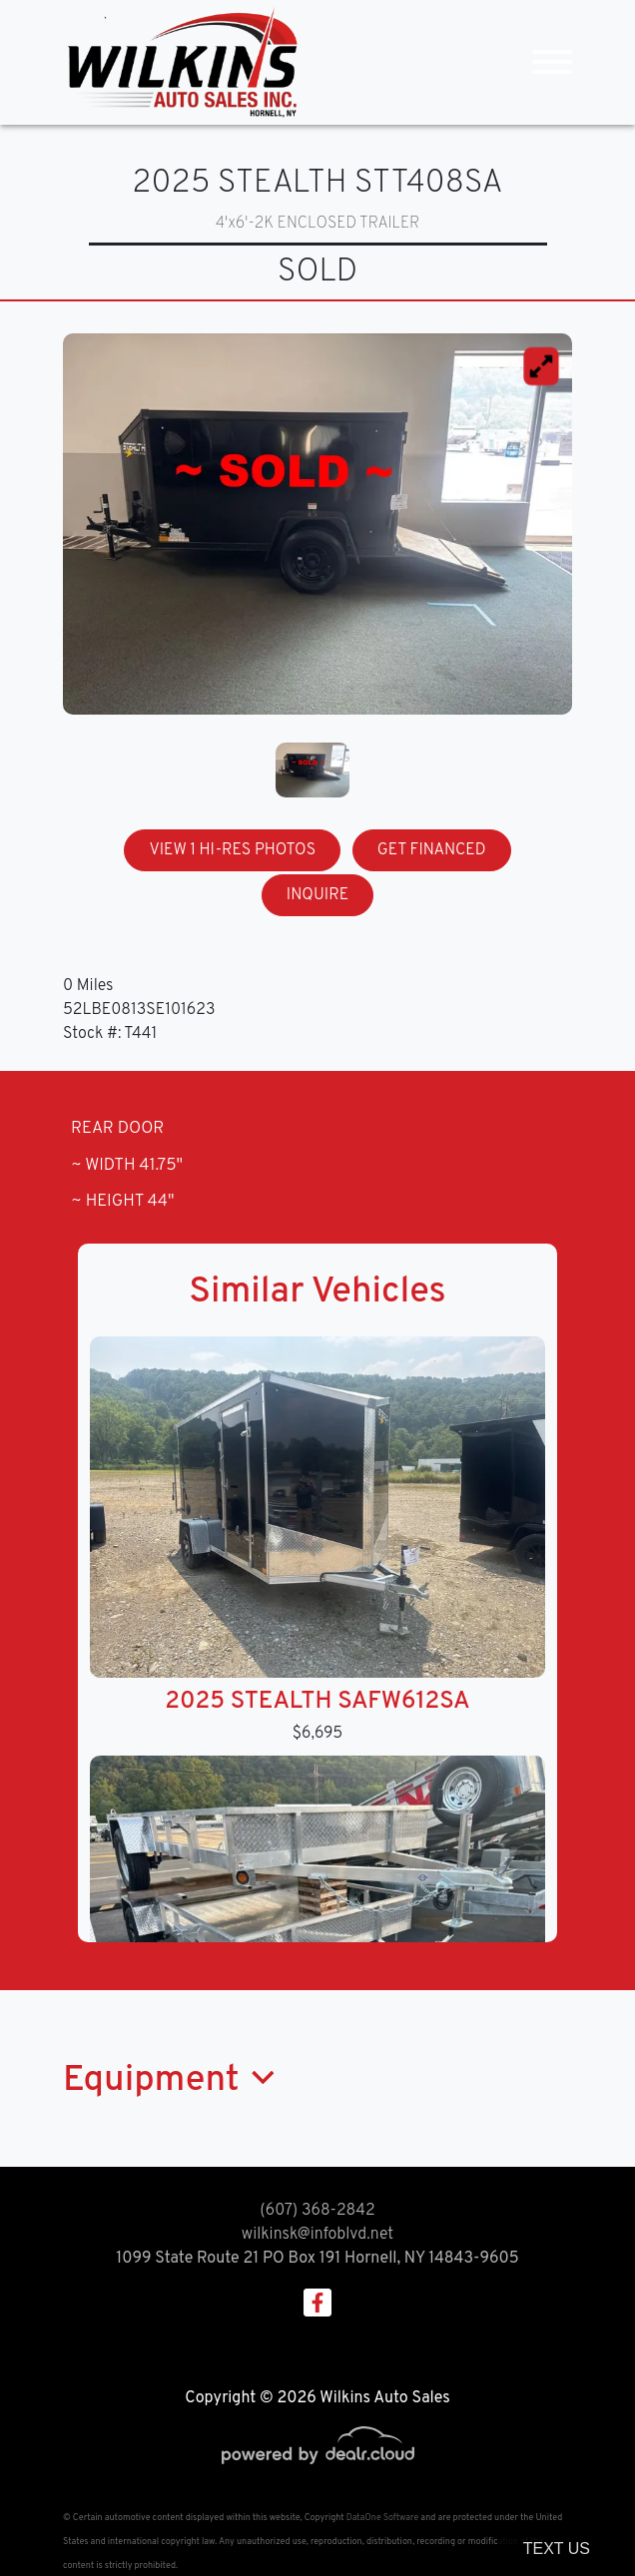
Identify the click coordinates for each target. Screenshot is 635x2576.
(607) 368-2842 (317, 2211)
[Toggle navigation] (552, 62)
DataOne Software (382, 2517)
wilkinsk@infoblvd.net (317, 2235)
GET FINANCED (431, 850)
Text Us (556, 2548)
